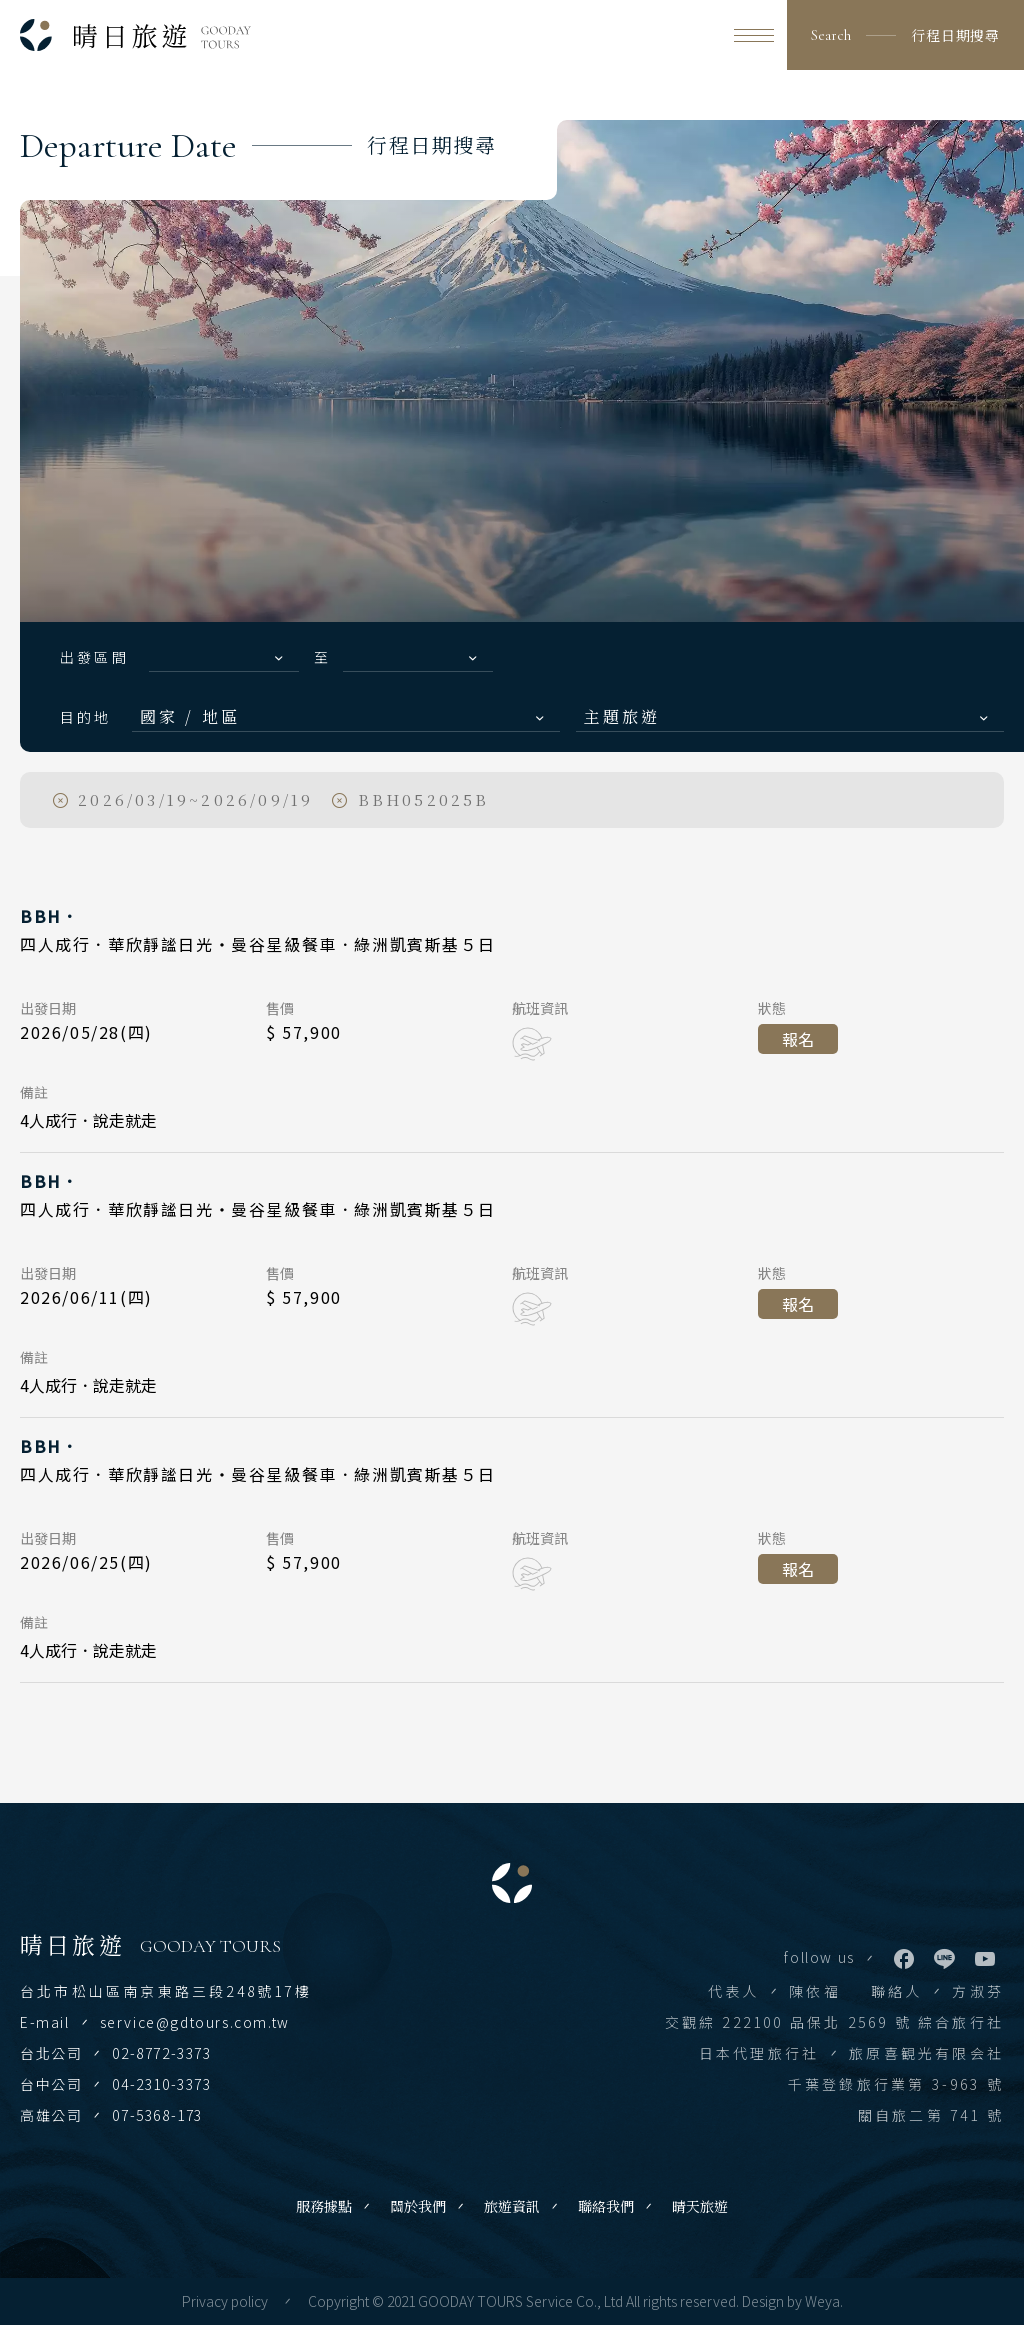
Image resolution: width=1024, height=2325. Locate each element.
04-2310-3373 (161, 2084)
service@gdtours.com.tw (195, 2022)
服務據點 (324, 2206)
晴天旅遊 (700, 2206)
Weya (822, 2301)
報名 (798, 1039)
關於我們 (418, 2206)
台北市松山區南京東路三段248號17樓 (166, 1991)
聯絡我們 (606, 2206)
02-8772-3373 (161, 2053)
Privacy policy (225, 2301)
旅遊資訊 (512, 2206)
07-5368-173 (157, 2115)
